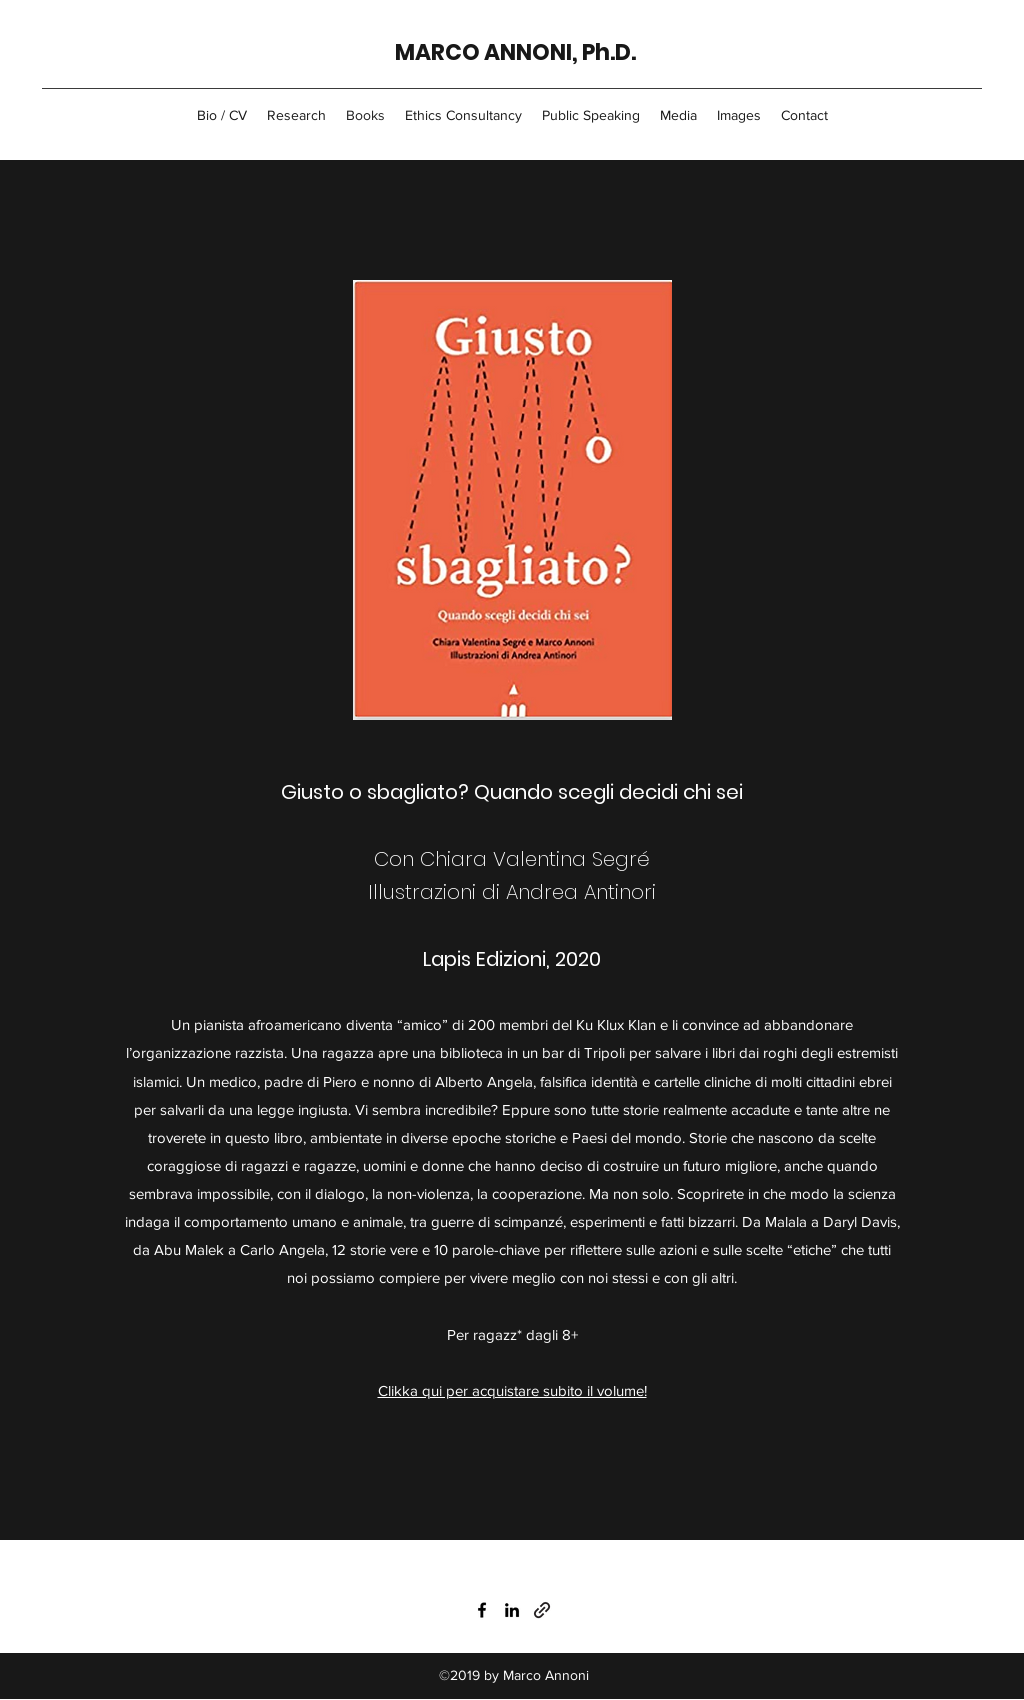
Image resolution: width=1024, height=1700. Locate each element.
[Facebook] (482, 1610)
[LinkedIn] (512, 1610)
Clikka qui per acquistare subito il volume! (512, 1390)
